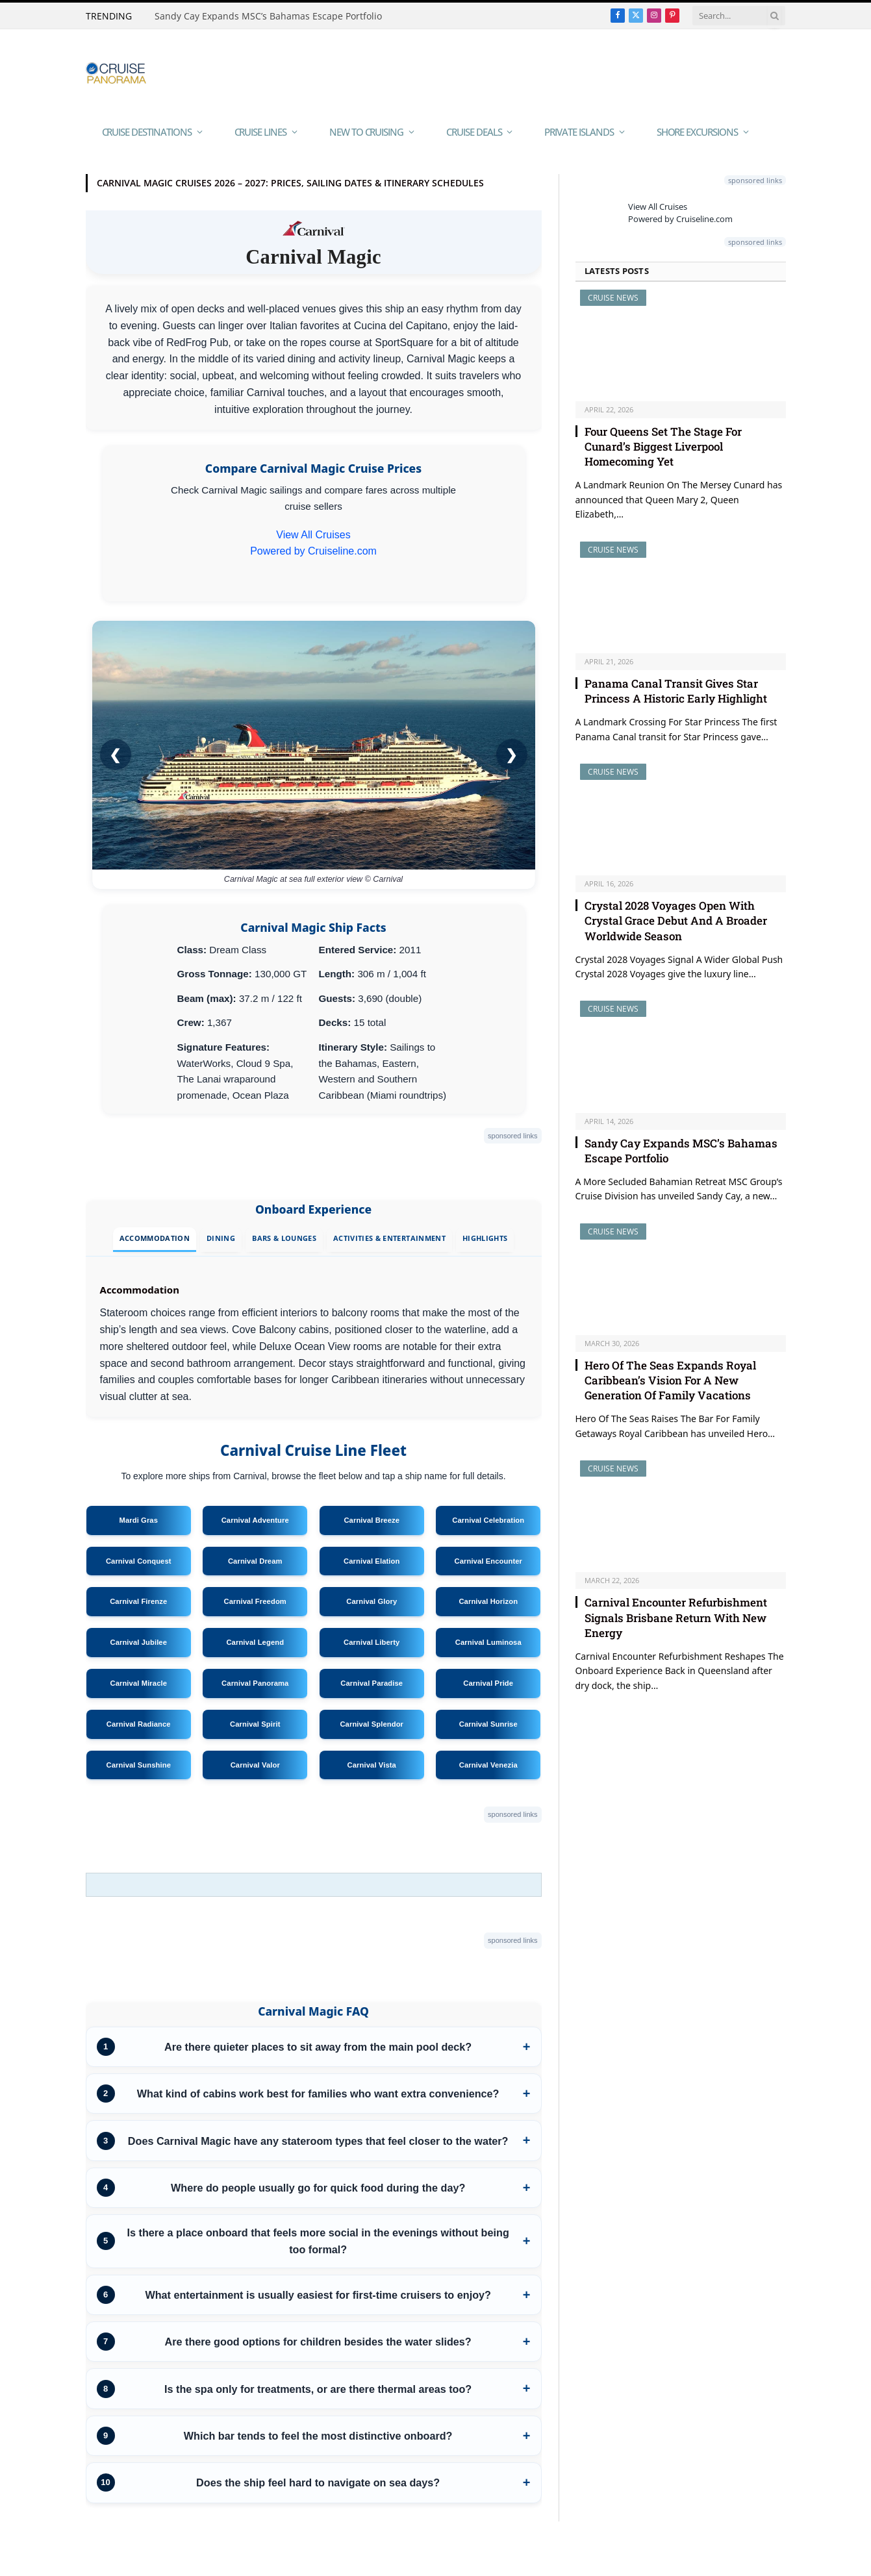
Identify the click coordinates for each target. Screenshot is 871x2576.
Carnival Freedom (255, 1601)
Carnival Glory (371, 1601)
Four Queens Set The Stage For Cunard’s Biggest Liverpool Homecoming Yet (663, 446)
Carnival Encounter (488, 1561)
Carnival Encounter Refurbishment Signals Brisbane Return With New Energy (676, 1617)
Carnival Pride (488, 1683)
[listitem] (314, 2047)
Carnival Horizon (488, 1601)
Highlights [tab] (484, 1238)
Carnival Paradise (371, 1683)
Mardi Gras (138, 1520)
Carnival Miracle (138, 1683)
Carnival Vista (371, 1765)
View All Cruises (313, 534)
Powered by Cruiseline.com (313, 550)
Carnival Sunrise (488, 1724)
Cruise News (613, 297)
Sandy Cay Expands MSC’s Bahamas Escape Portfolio (268, 16)
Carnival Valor (255, 1765)
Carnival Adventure (255, 1520)
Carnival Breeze (371, 1520)
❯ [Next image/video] (511, 754)
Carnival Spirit (255, 1724)
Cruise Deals (473, 131)
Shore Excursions (697, 131)
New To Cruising (366, 131)
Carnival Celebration (488, 1520)
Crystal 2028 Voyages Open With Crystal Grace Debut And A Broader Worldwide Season (676, 920)
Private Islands (578, 131)
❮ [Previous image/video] (115, 754)
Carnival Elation (371, 1561)
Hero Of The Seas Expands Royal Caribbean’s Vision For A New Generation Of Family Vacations (670, 1380)
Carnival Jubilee (138, 1642)
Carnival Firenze (138, 1601)
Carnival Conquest (138, 1561)
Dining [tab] (221, 1238)
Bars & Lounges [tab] (284, 1238)
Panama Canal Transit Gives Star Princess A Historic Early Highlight (676, 691)
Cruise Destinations (147, 131)
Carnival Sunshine (138, 1765)
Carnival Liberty (371, 1642)
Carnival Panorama (254, 1683)
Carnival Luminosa (488, 1642)
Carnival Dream (255, 1561)
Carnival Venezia (488, 1765)
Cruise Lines (260, 131)
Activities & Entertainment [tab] (389, 1238)
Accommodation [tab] (155, 1238)
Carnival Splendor (371, 1724)
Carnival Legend (255, 1642)
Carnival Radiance (139, 1724)
